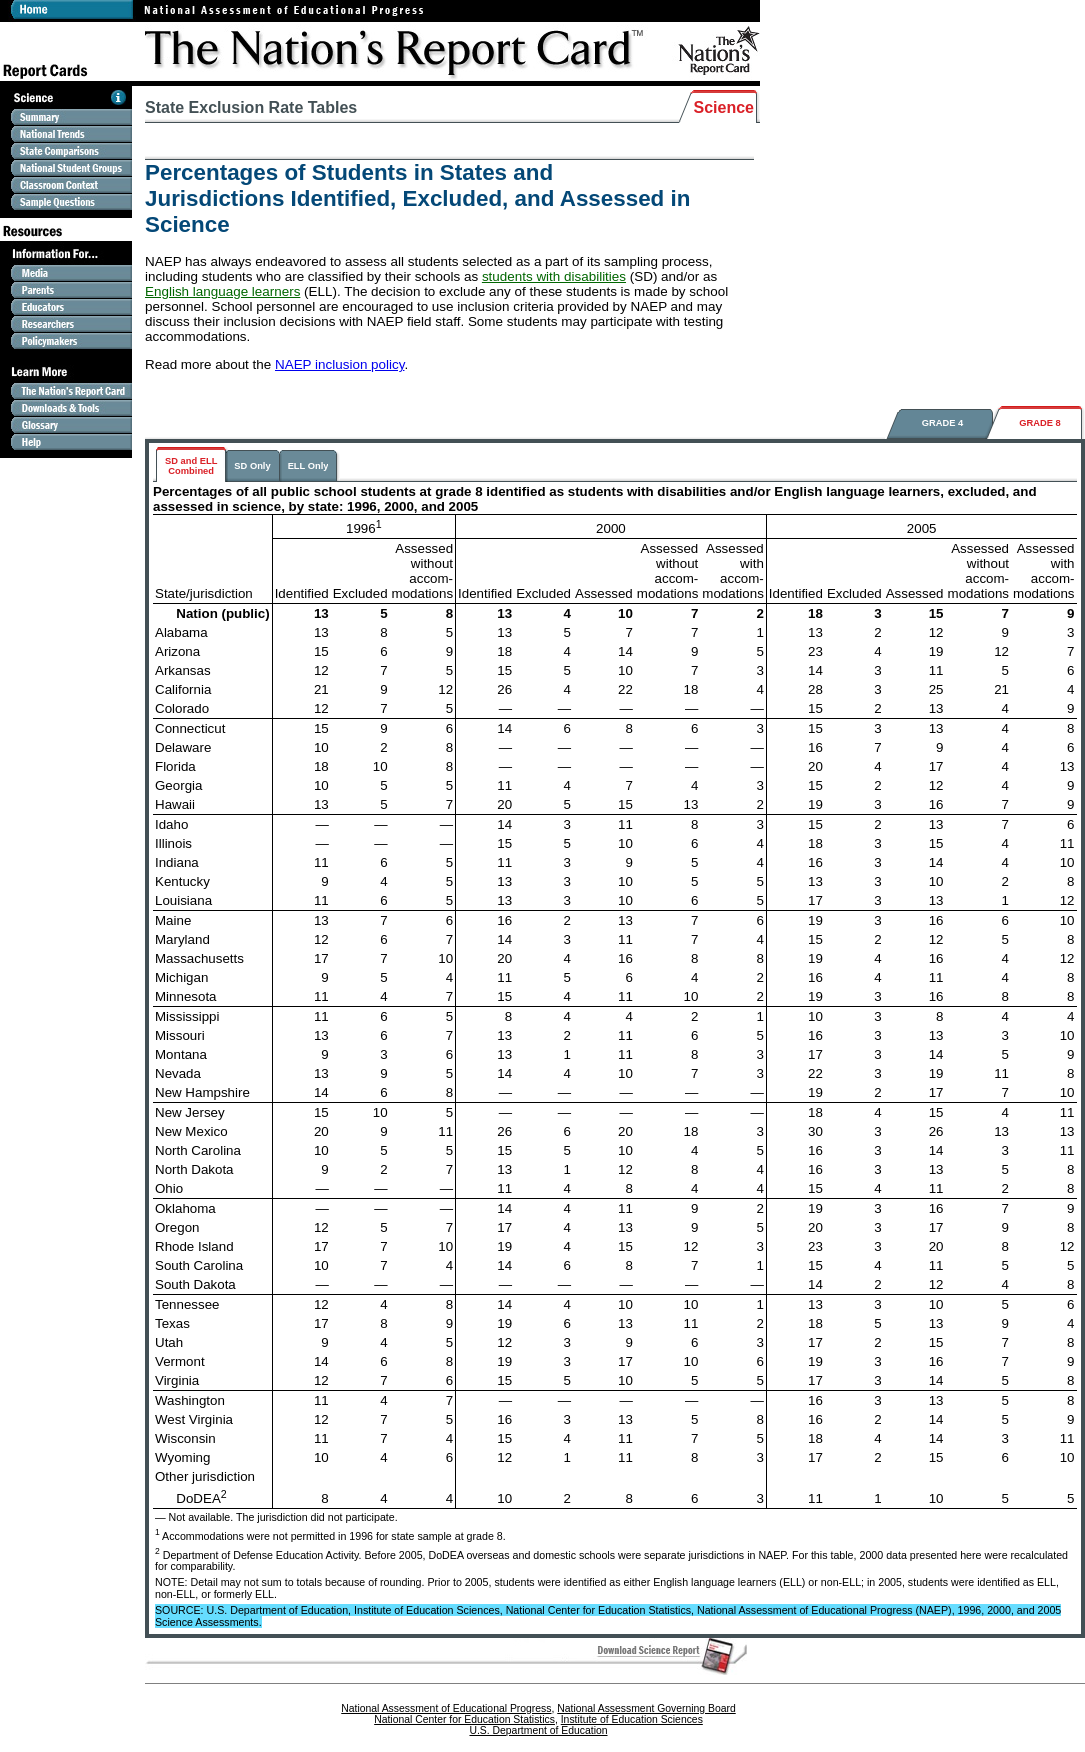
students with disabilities (554, 276)
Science (724, 107)
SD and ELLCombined (191, 466)
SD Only (252, 466)
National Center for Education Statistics (464, 1719)
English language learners (222, 291)
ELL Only (308, 466)
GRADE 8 (1039, 423)
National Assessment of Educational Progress (446, 1708)
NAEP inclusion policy (339, 364)
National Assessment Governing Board (646, 1708)
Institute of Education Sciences (632, 1719)
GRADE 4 (942, 423)
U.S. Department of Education (538, 1730)
